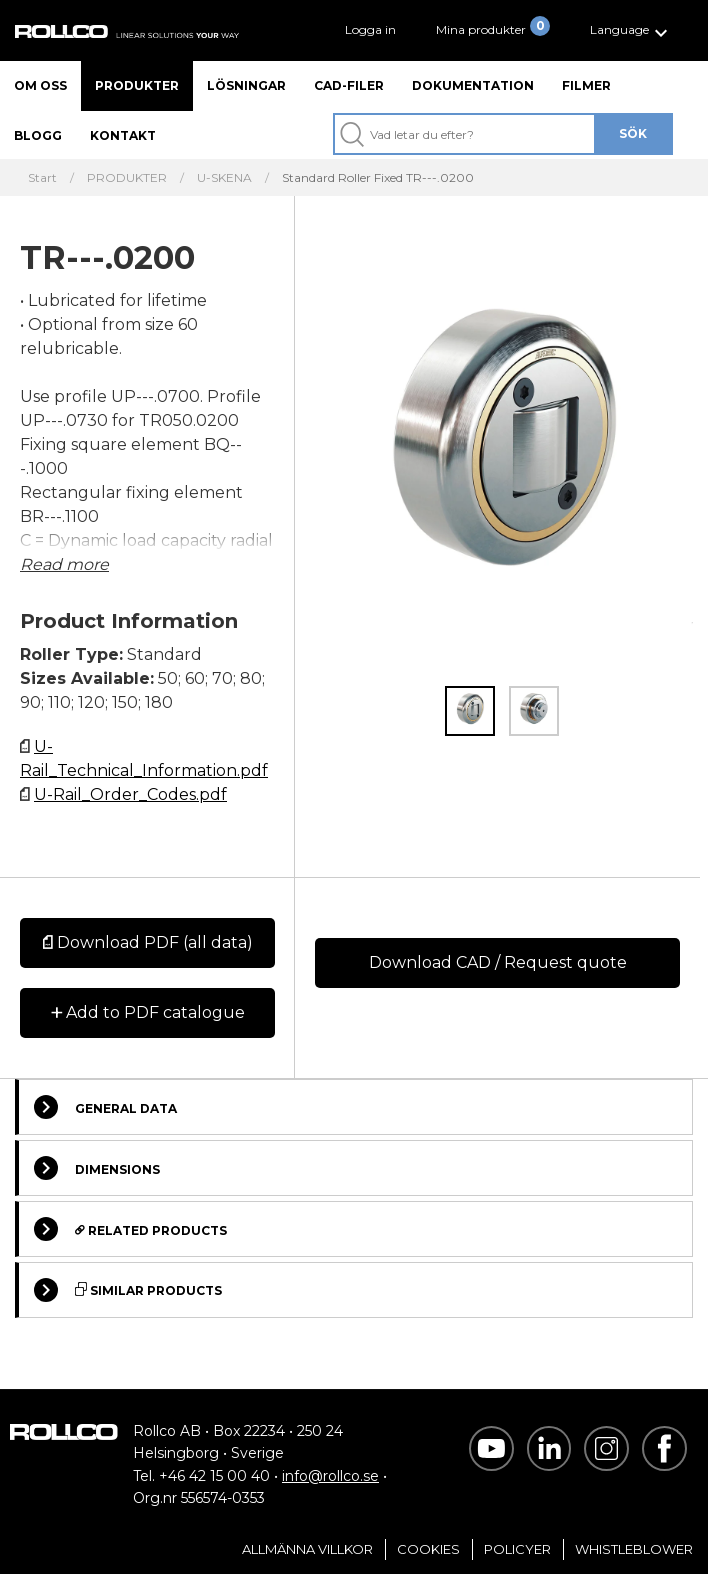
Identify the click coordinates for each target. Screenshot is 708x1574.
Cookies (428, 1549)
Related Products (130, 1229)
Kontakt (123, 135)
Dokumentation (473, 85)
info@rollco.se (330, 1476)
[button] (631, 30)
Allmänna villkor (307, 1549)
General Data (105, 1107)
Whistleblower (634, 1549)
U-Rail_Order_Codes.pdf (130, 794)
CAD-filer (349, 85)
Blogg (38, 135)
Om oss (40, 85)
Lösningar (246, 85)
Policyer (517, 1549)
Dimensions (97, 1168)
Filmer (586, 85)
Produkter (137, 85)
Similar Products (128, 1290)
